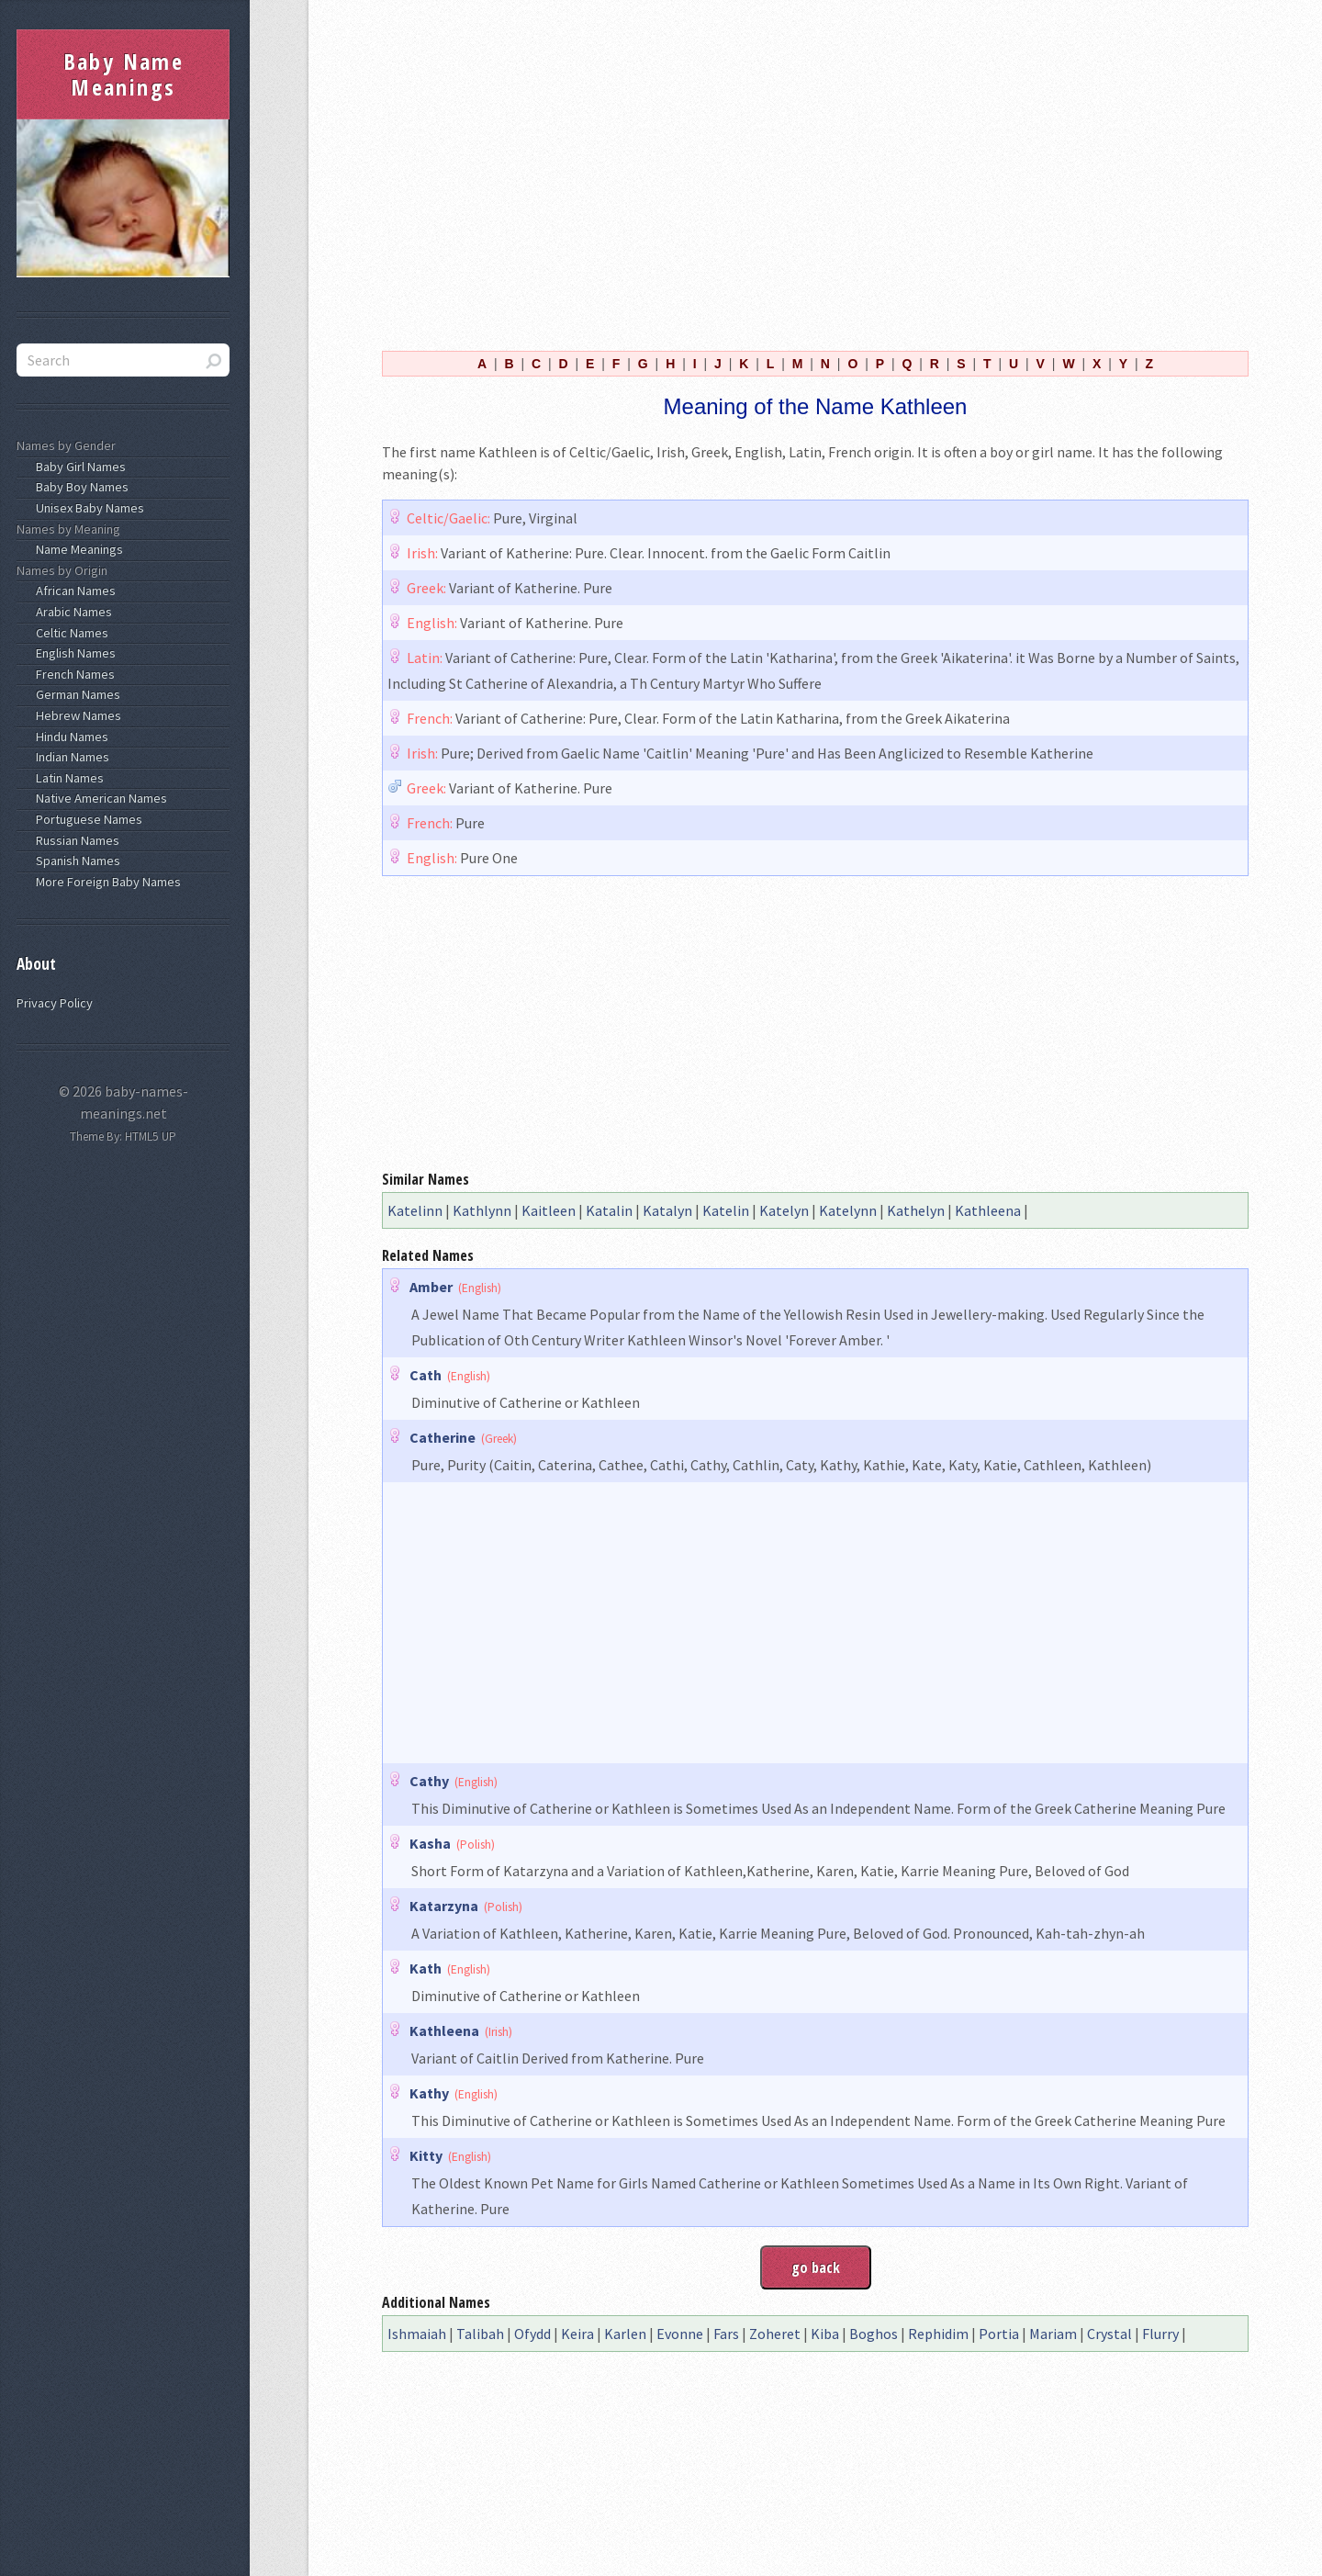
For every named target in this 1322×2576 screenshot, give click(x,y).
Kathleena (988, 1210)
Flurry (1160, 2333)
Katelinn (415, 1210)
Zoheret (775, 2333)
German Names (75, 694)
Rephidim (938, 2333)
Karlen (625, 2333)
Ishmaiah (416, 2333)
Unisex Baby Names (87, 508)
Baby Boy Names (79, 486)
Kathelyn (916, 1210)
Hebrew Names (75, 715)
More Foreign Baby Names (105, 881)
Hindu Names (69, 736)
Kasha (430, 1843)
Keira (577, 2333)
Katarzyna (443, 1905)
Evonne (679, 2333)
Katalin (609, 1210)
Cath (425, 1375)
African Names (73, 590)
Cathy (429, 1781)
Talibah (480, 2333)
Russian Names (74, 840)
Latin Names (67, 778)
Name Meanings (76, 549)
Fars (726, 2333)
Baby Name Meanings (124, 74)
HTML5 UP (150, 1136)
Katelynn (848, 1210)
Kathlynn (482, 1210)
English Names (73, 653)
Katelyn (784, 1210)
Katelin (725, 1210)
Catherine (442, 1437)
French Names (72, 674)
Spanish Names (75, 860)
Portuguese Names (86, 819)
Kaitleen (548, 1210)
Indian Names (69, 756)
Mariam (1053, 2333)
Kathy (429, 2093)
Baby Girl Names (78, 466)
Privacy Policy (55, 1003)
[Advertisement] (815, 172)
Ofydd (532, 2333)
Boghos (873, 2333)
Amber (431, 1286)
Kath (425, 1968)
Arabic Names (71, 611)
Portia (999, 2333)
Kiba (825, 2333)
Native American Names (98, 798)
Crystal (1109, 2333)
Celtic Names (69, 632)
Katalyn (667, 1210)
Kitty (426, 2155)
